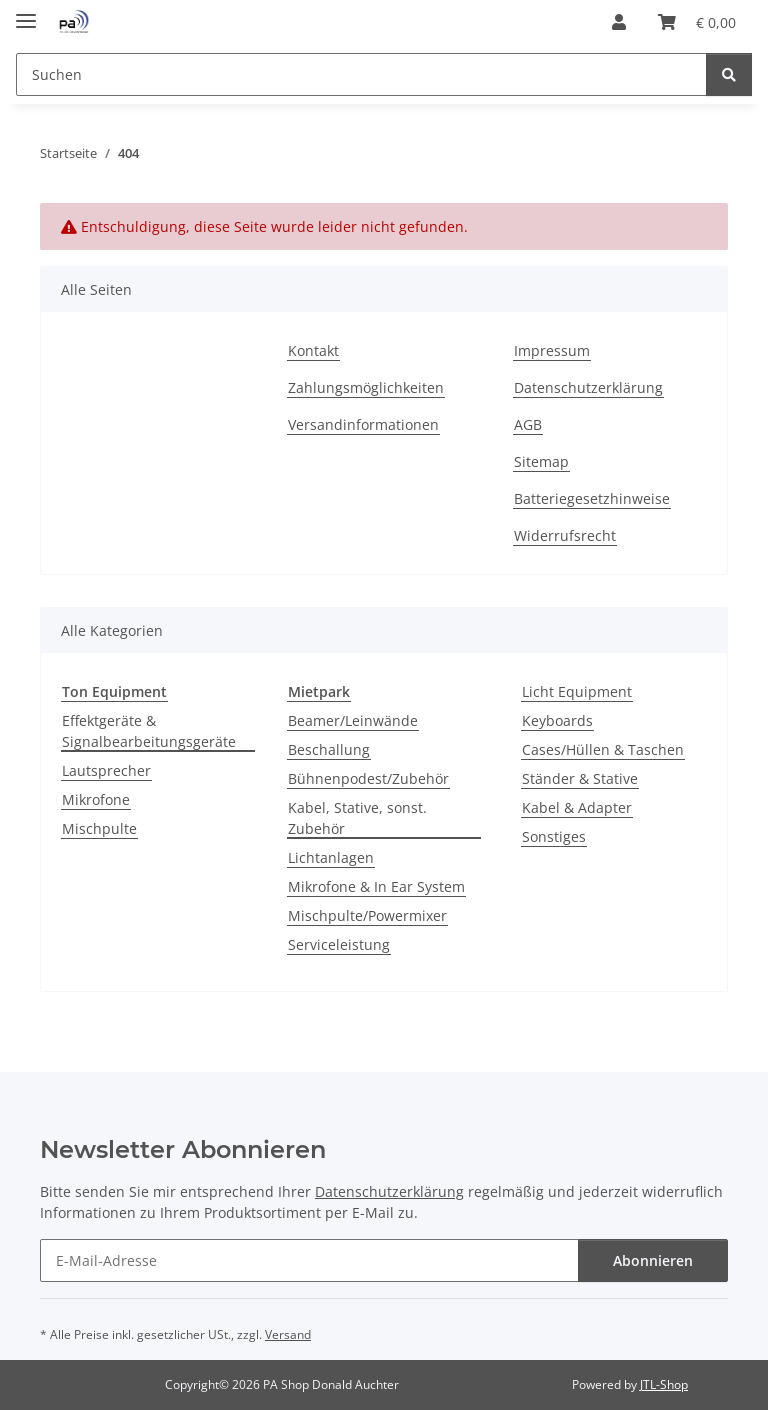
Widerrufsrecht (565, 535)
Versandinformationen (363, 424)
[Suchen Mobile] (361, 74)
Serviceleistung (339, 944)
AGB (528, 424)
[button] (619, 22)
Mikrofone (96, 799)
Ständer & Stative (580, 778)
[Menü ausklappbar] (26, 12)
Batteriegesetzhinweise (592, 498)
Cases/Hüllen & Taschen (603, 749)
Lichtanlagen (331, 857)
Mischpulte (99, 828)
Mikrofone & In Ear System (376, 886)
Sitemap (541, 461)
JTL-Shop (664, 1384)
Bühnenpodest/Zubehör (368, 778)
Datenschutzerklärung (588, 387)
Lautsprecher (106, 770)
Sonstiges (554, 836)
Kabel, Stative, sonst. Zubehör (357, 818)
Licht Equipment (577, 691)
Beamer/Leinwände (353, 720)
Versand (288, 1334)
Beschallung (329, 749)
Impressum (552, 350)
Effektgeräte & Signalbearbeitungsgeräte (149, 731)
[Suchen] (729, 74)
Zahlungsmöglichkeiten (366, 387)
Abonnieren (653, 1260)
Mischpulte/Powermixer (367, 915)
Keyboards (557, 720)
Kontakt (313, 350)
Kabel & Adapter (577, 807)
